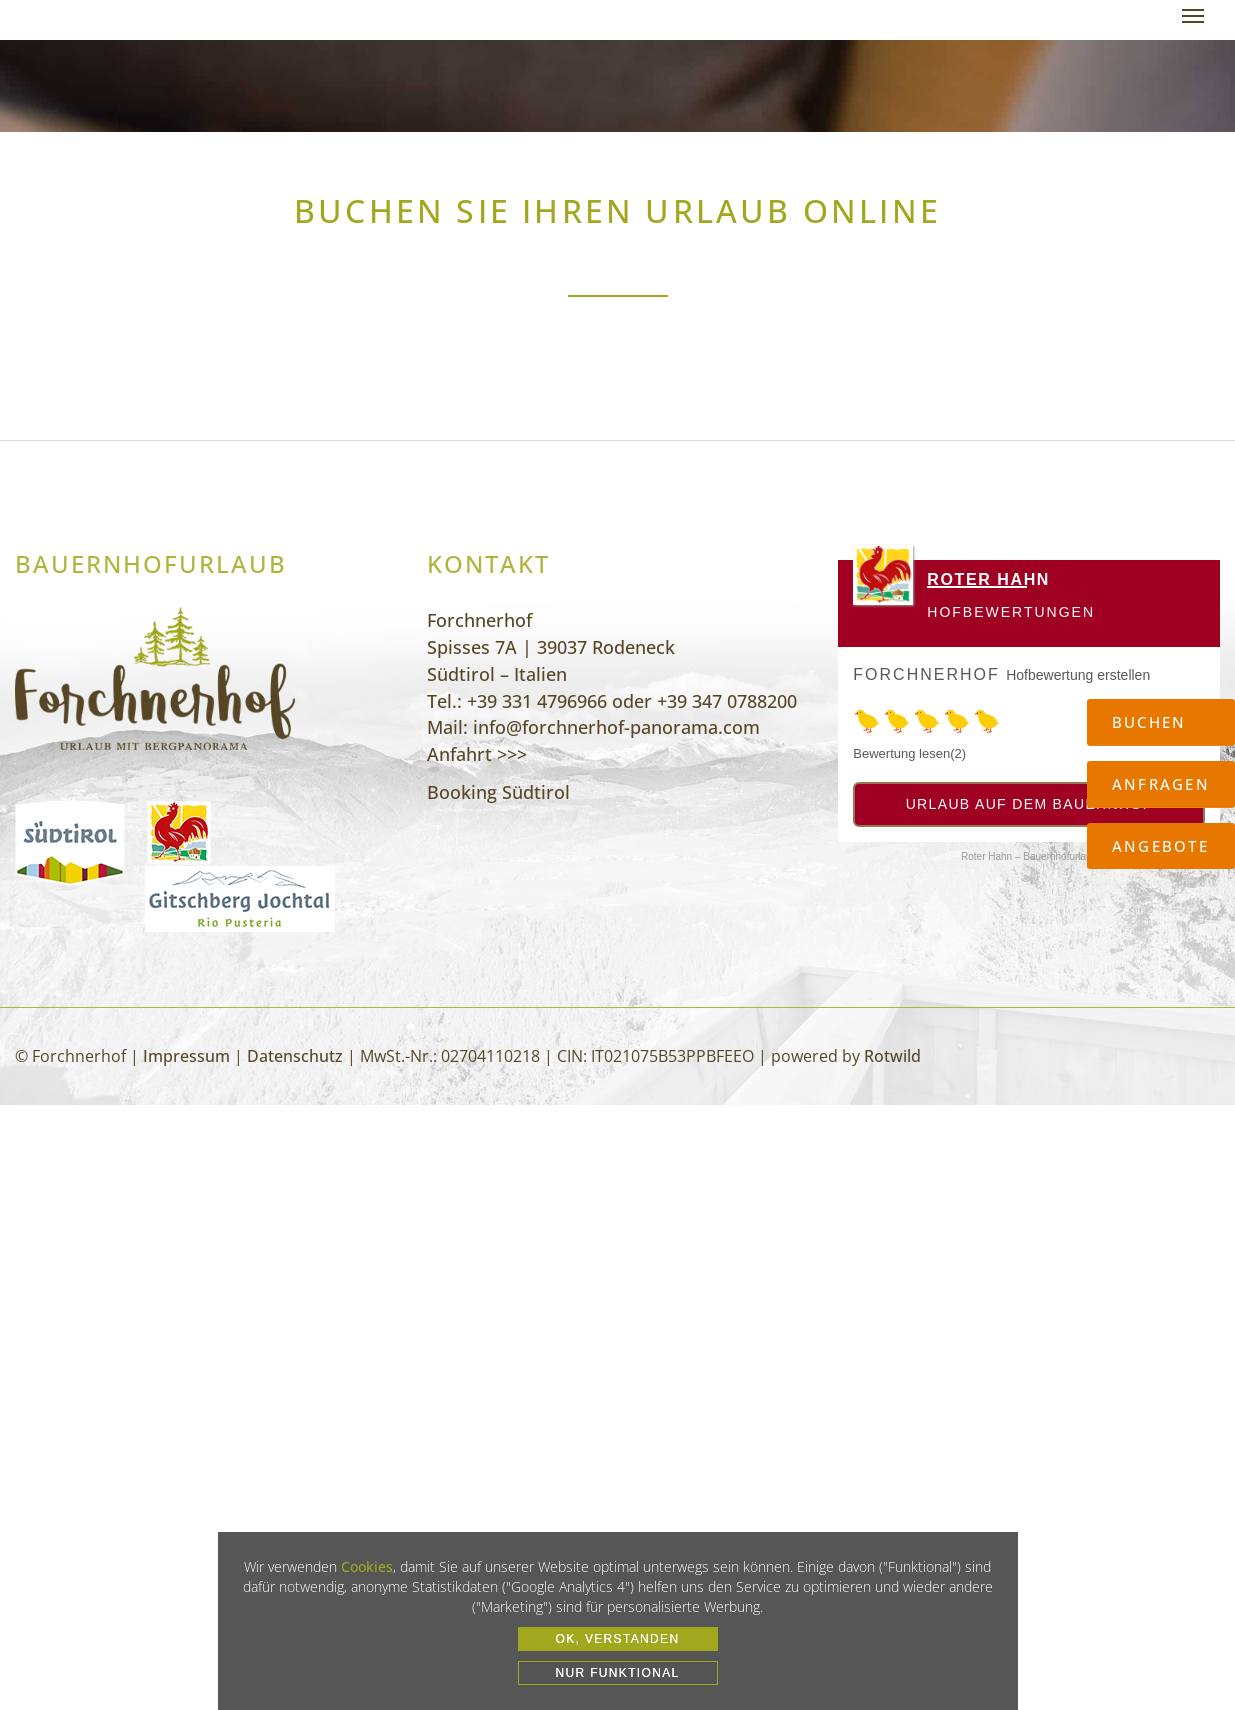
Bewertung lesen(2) (909, 753)
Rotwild (892, 1056)
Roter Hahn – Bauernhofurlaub (1029, 856)
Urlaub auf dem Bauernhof (1029, 804)
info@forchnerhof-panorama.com (616, 727)
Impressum (186, 1056)
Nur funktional (617, 1673)
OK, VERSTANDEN (618, 1639)
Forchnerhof (926, 674)
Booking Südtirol (498, 792)
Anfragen (1161, 784)
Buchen (1149, 722)
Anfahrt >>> (477, 754)
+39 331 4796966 (537, 701)
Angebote (1160, 846)
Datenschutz (295, 1056)
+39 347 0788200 (727, 701)
